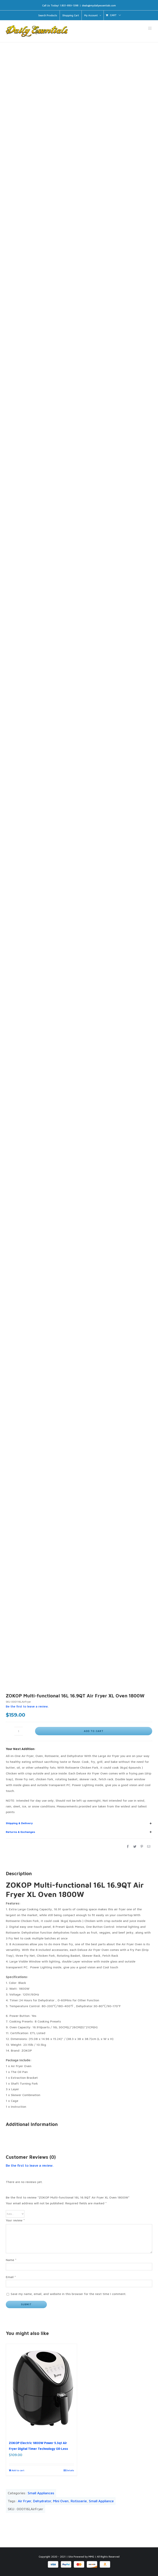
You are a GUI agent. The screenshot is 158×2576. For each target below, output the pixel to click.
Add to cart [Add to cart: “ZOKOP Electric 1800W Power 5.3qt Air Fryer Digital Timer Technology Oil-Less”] (18, 2470)
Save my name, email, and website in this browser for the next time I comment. (68, 2294)
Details (70, 2470)
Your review (15, 2220)
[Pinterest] (141, 1847)
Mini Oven (61, 2501)
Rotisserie (79, 2501)
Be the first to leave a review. (29, 2165)
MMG (91, 2556)
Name (11, 2260)
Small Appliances (41, 2493)
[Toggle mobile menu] (150, 28)
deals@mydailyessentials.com (99, 5)
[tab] (79, 1823)
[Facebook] (127, 1847)
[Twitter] (134, 1847)
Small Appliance (101, 2501)
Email (11, 2277)
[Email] (148, 1847)
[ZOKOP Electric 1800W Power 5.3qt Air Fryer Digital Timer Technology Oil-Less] (41, 2390)
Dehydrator (42, 2501)
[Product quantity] (18, 1731)
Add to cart (93, 1731)
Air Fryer (24, 2501)
